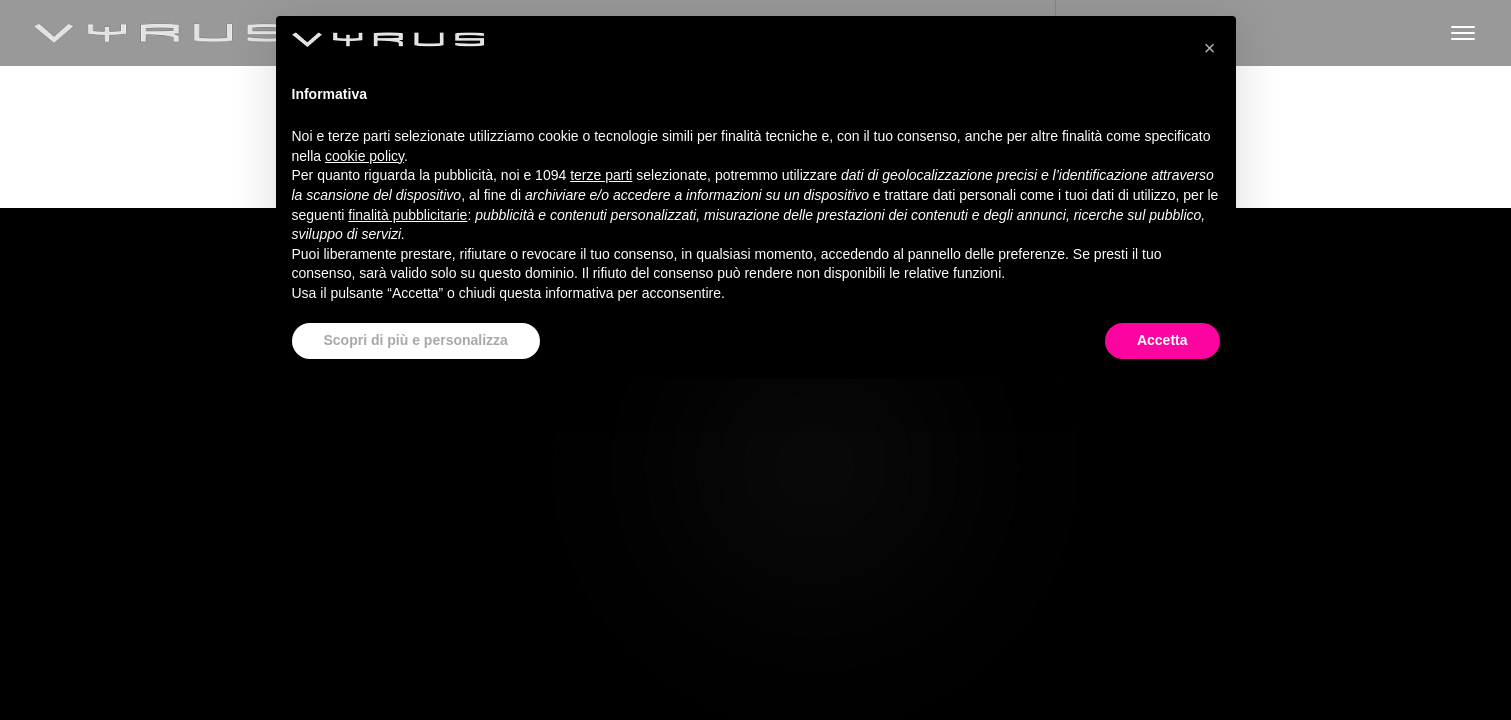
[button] (1210, 48)
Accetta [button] (1162, 340)
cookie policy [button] (364, 156)
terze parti (601, 175)
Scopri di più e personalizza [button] (416, 340)
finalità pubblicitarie (407, 215)
